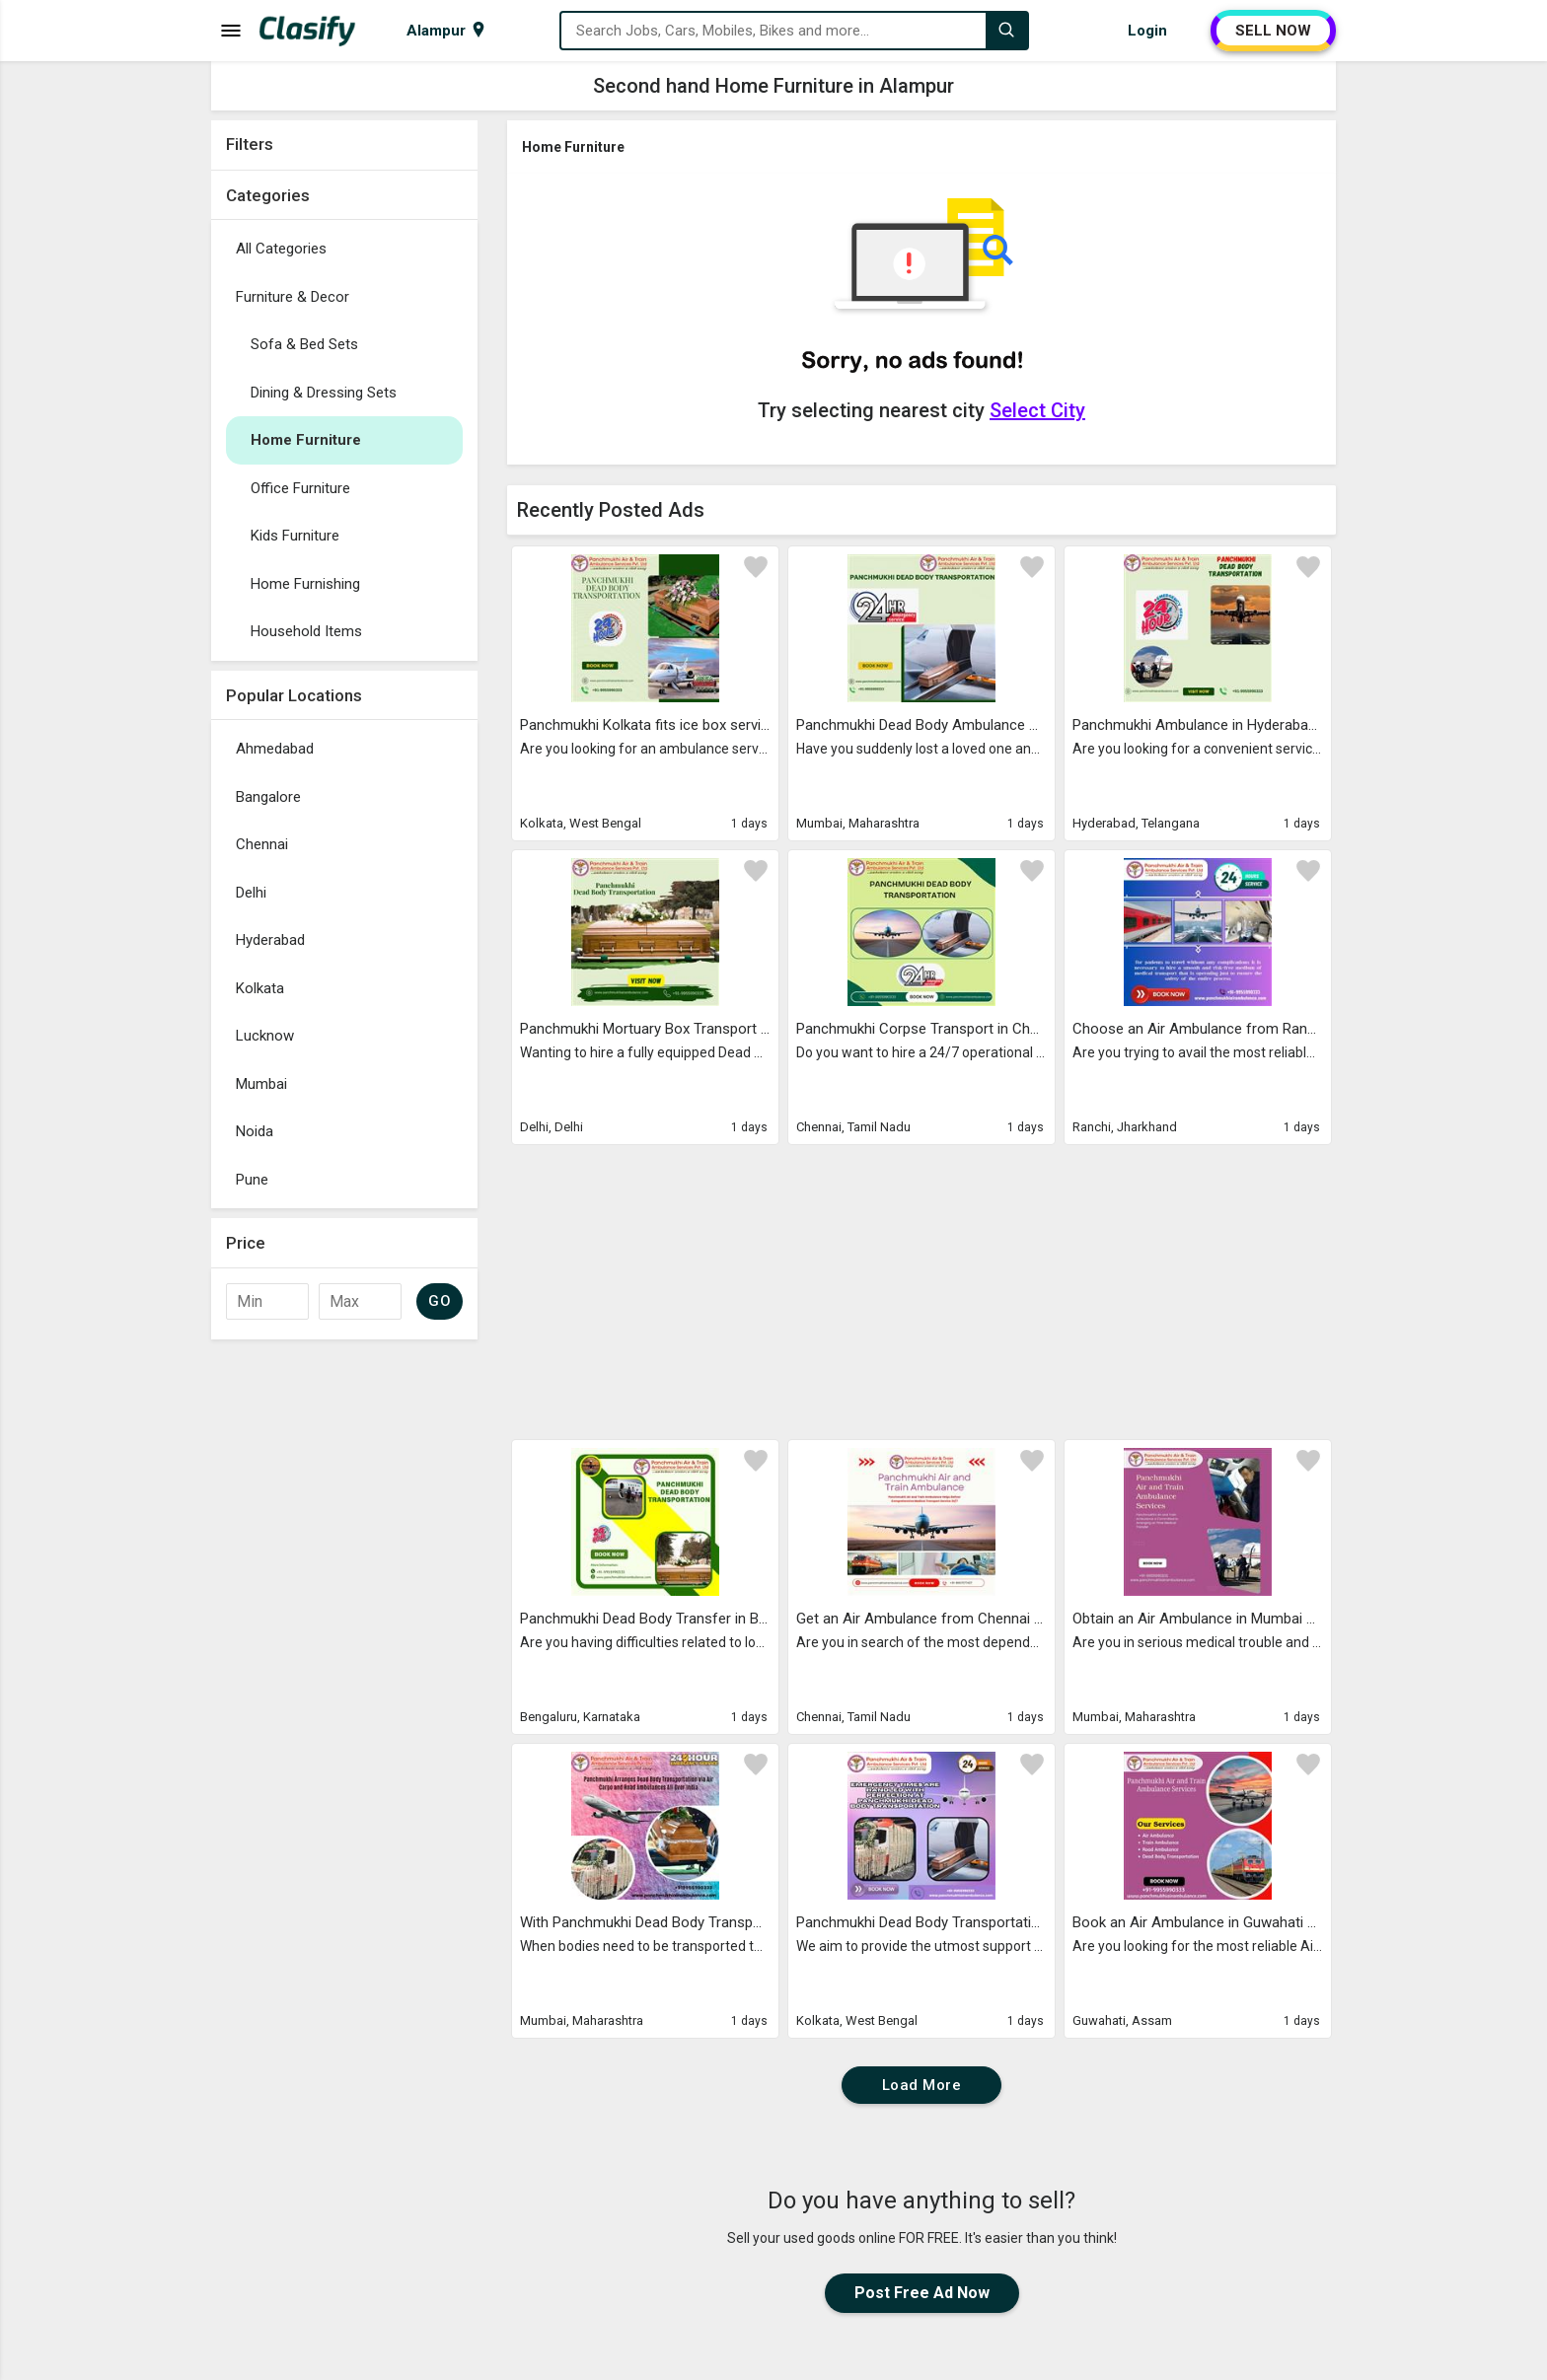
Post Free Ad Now (922, 2292)
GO (439, 1301)
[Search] (1006, 30)
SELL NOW (1273, 30)
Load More (922, 2085)
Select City (1037, 410)
